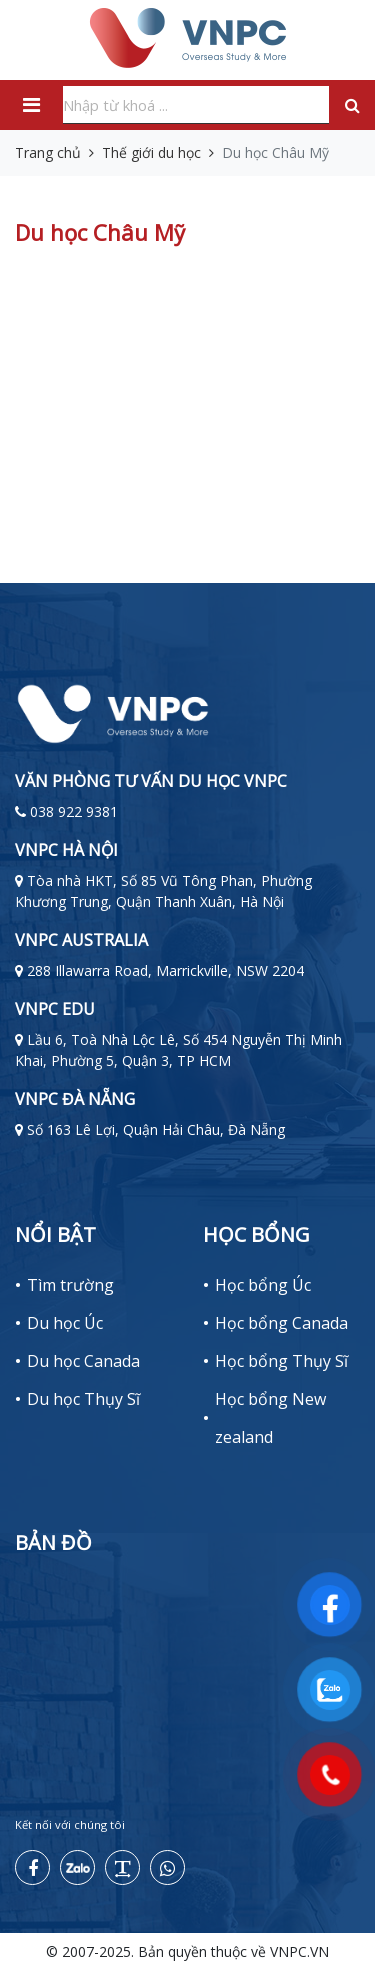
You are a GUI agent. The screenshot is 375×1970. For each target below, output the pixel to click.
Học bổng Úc (263, 1285)
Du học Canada (83, 1361)
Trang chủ (48, 152)
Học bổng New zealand (270, 1418)
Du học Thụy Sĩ (83, 1399)
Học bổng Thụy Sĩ (281, 1361)
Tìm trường (70, 1285)
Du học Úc (65, 1323)
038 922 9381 (74, 811)
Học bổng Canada (281, 1323)
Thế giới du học (151, 152)
